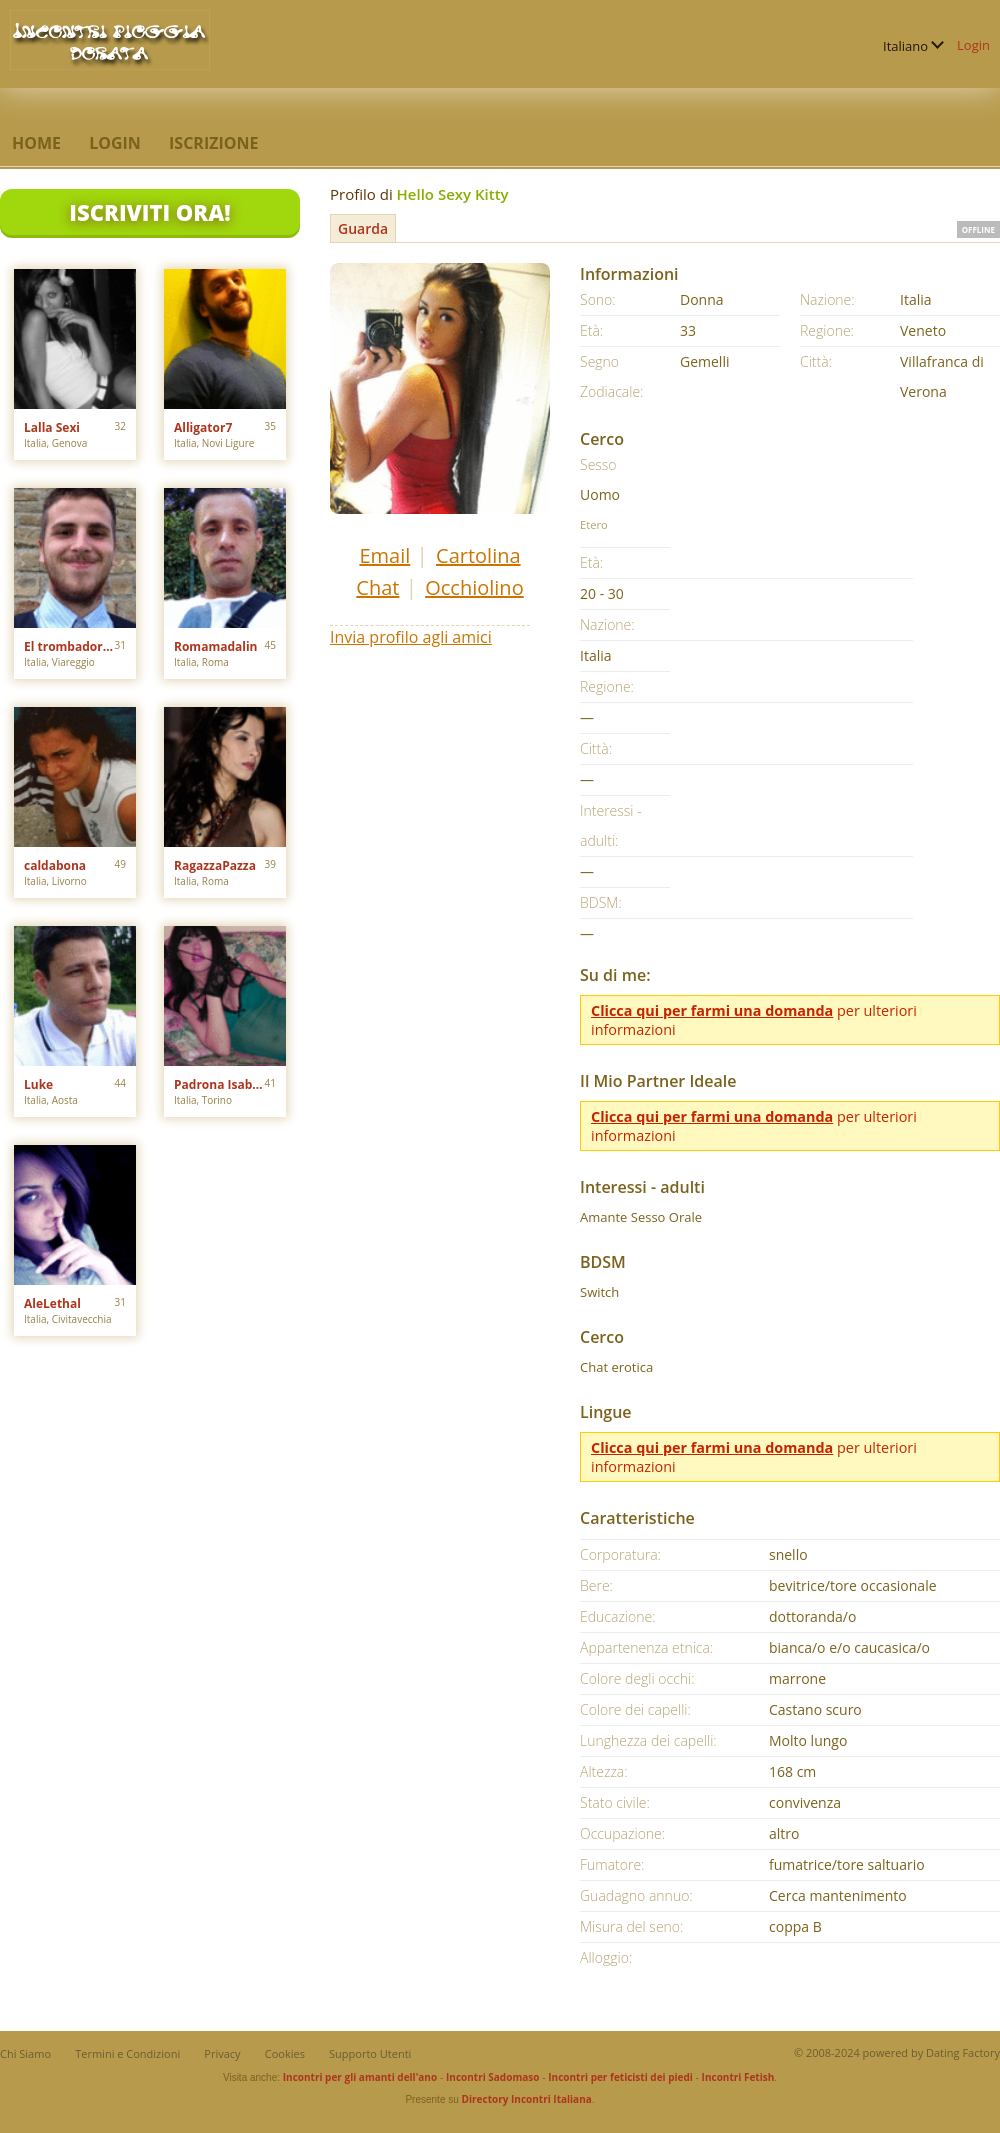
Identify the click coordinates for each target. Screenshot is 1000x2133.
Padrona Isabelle (219, 1084)
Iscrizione (213, 143)
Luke (38, 1084)
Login (973, 45)
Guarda (363, 228)
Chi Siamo (25, 2053)
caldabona (55, 865)
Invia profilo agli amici (411, 637)
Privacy (222, 2053)
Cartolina (478, 555)
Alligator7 (203, 427)
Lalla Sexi (52, 427)
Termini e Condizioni (127, 2053)
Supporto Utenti (370, 2053)
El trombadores (69, 646)
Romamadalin (215, 646)
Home (36, 143)
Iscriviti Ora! (149, 212)
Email (384, 555)
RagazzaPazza (215, 865)
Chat (377, 587)
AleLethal (52, 1303)
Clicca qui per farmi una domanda (712, 1010)
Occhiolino (474, 587)
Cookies (285, 2053)
